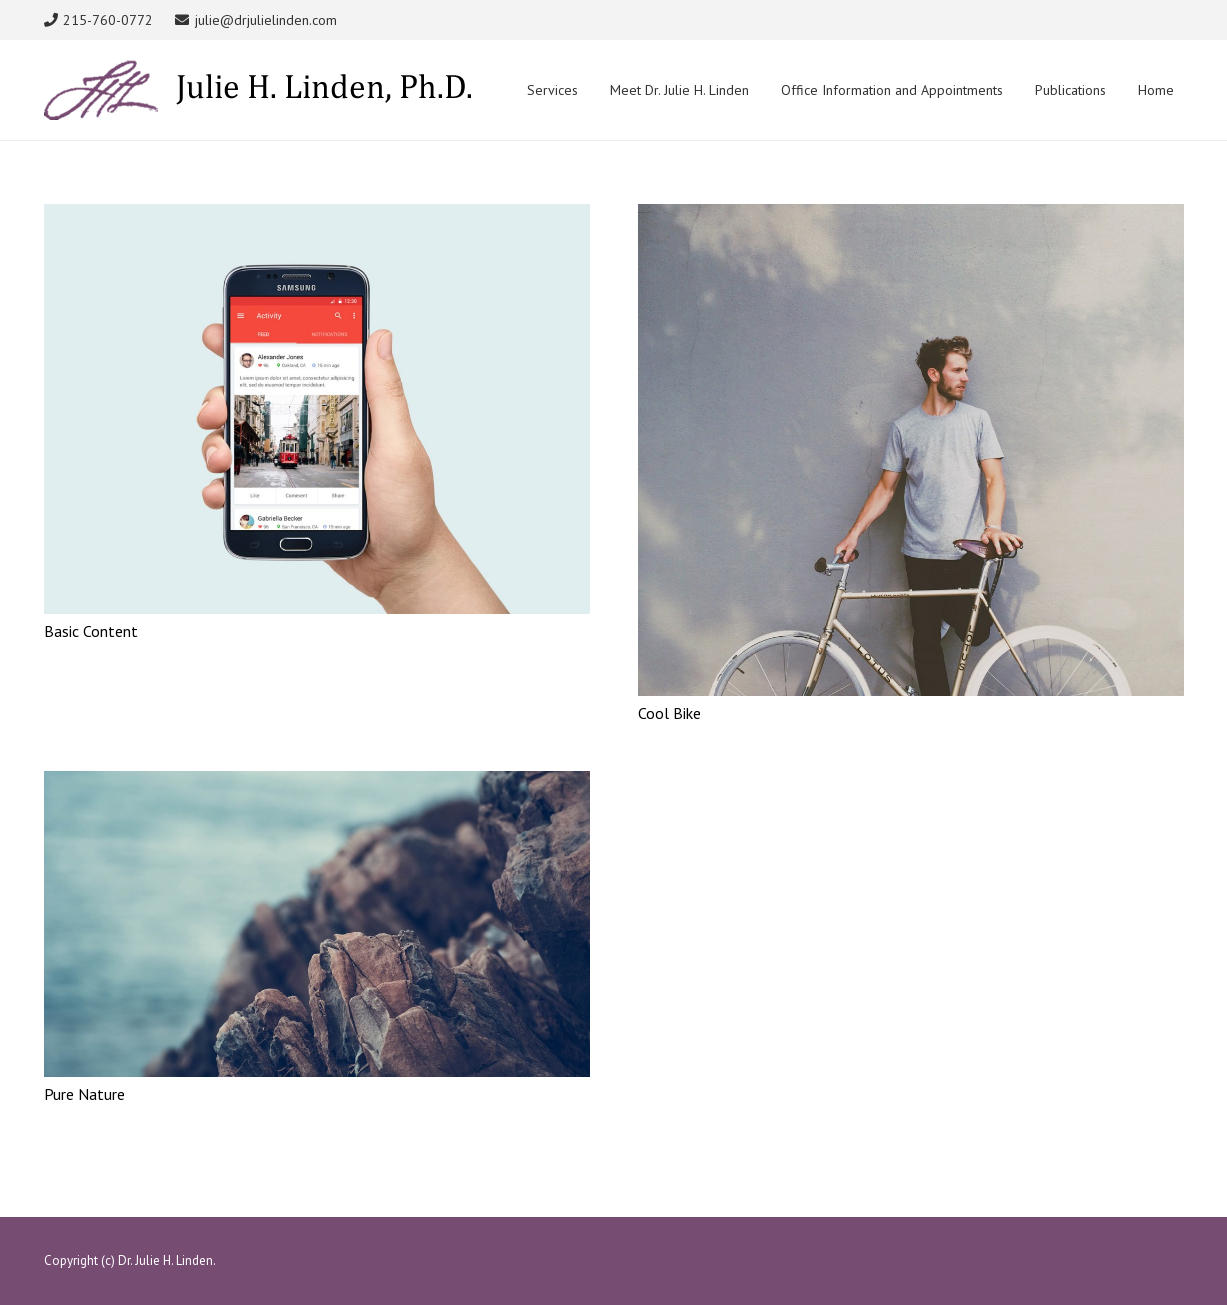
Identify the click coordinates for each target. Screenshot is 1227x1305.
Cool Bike (669, 713)
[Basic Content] (317, 216)
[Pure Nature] (317, 783)
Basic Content (91, 631)
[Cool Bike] (911, 216)
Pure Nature (84, 1094)
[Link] (257, 90)
